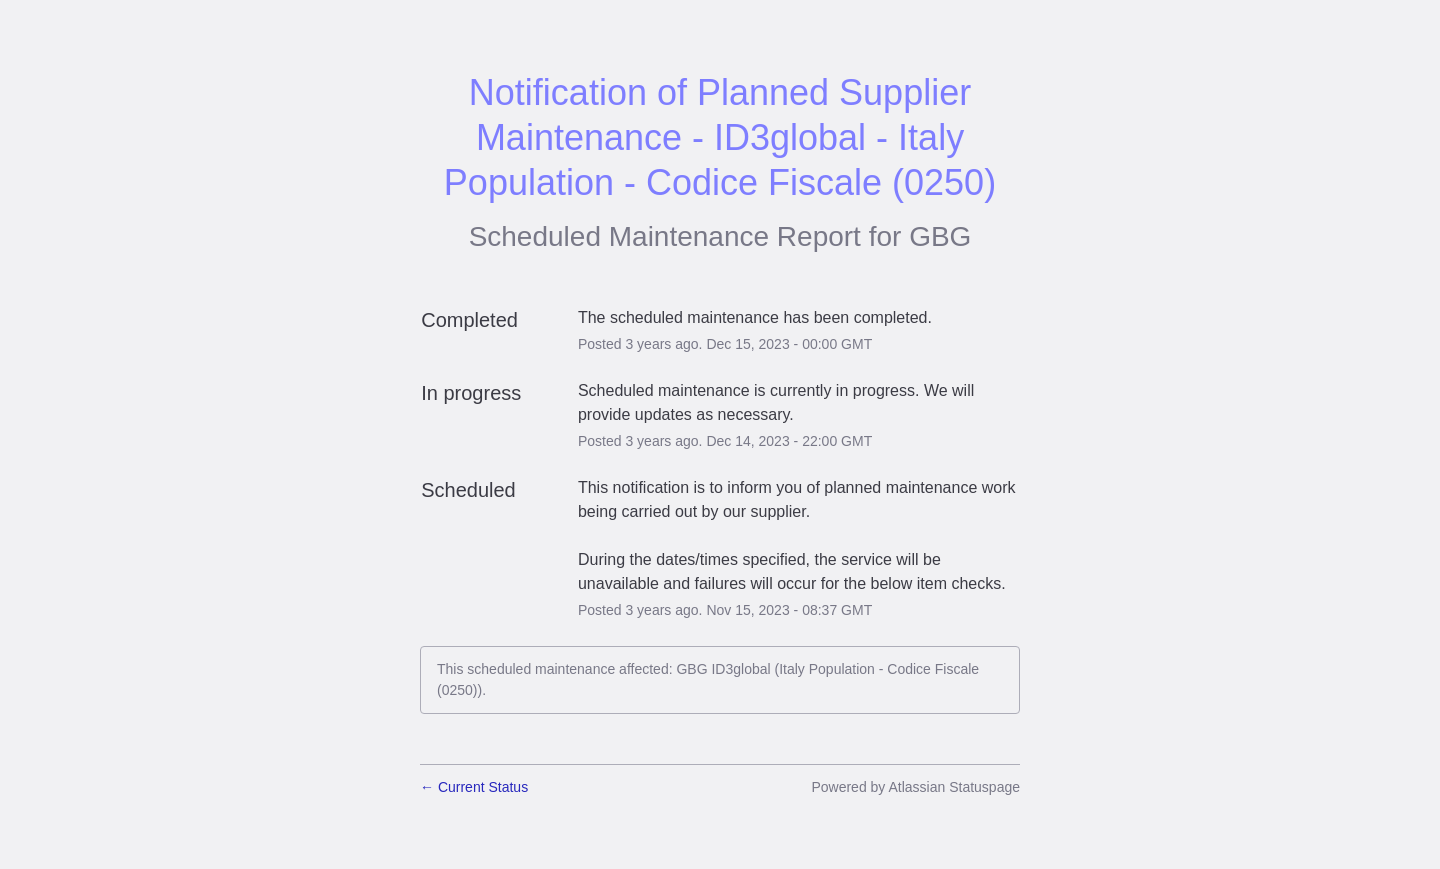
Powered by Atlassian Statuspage (915, 787)
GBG (940, 236)
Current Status (474, 787)
